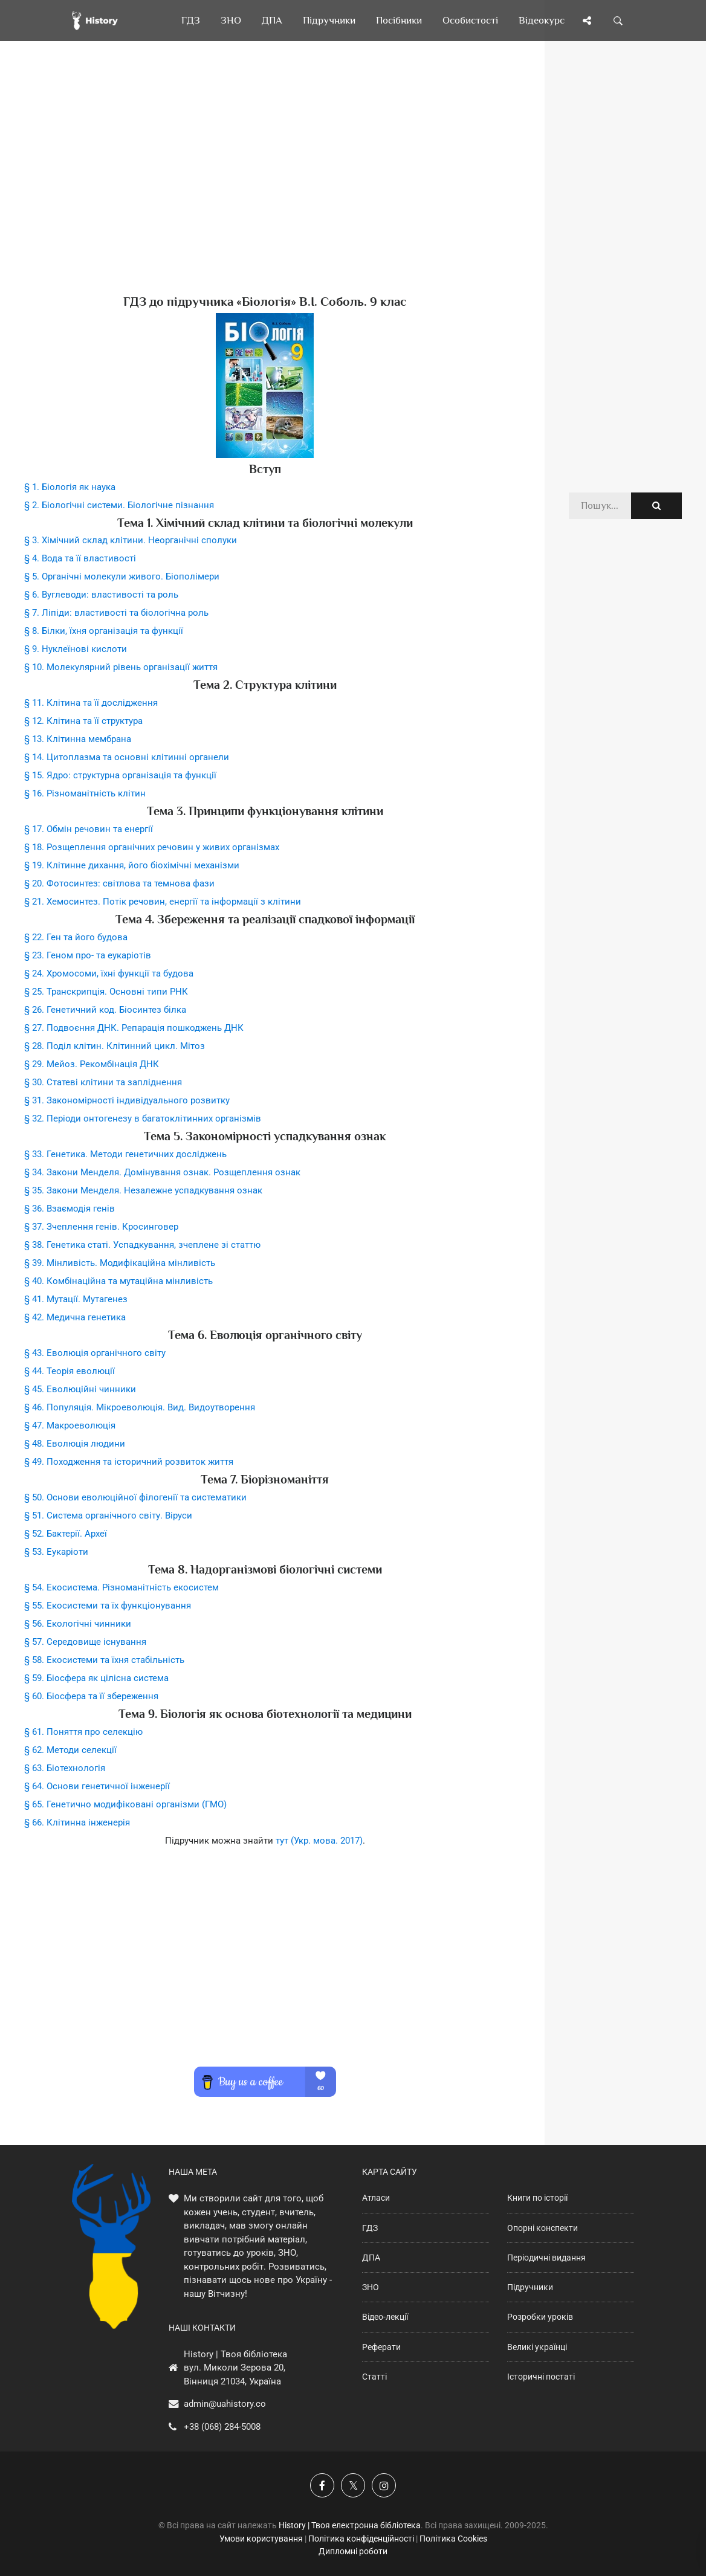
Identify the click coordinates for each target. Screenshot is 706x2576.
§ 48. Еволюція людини (74, 1443)
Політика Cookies (453, 2538)
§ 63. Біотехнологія (64, 1768)
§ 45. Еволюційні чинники (80, 1389)
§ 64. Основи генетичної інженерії (97, 1786)
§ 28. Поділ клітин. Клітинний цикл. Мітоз (114, 1046)
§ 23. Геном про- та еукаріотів (87, 955)
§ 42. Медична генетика (75, 1317)
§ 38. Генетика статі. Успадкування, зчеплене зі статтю (142, 1244)
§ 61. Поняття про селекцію (83, 1731)
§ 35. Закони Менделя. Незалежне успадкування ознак (143, 1190)
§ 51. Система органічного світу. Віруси (108, 1515)
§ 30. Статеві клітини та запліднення (103, 1082)
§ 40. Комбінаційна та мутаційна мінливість (118, 1281)
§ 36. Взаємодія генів (69, 1208)
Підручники (530, 2287)
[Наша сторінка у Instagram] (384, 2485)
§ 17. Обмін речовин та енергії (88, 829)
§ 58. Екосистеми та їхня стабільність (104, 1659)
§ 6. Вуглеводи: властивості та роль (101, 594)
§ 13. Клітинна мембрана (77, 739)
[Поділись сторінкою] (587, 20)
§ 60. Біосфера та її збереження (91, 1696)
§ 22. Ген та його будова (76, 937)
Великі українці (537, 2347)
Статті (374, 2376)
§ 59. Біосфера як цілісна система (96, 1678)
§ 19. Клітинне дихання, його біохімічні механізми (131, 865)
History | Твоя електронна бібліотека (350, 2525)
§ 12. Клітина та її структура (83, 720)
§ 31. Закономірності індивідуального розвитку (127, 1100)
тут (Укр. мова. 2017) (319, 1840)
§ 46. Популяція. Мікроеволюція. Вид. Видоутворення (139, 1407)
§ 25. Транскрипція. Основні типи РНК (106, 991)
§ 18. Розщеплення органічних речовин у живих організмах (151, 847)
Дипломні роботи (353, 2551)
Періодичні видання (546, 2257)
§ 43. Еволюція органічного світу (95, 1353)
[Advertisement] (264, 187)
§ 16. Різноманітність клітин (85, 793)
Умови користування (261, 2538)
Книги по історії (537, 2198)
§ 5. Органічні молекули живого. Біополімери (121, 576)
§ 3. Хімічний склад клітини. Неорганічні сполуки (130, 540)
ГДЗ (370, 2228)
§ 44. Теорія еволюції (69, 1371)
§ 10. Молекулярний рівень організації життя (121, 667)
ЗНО (370, 2287)
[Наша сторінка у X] (353, 2485)
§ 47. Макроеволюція (69, 1425)
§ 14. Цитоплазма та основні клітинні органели (126, 757)
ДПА (371, 2257)
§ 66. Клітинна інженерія (77, 1822)
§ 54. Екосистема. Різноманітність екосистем (121, 1587)
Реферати (381, 2347)
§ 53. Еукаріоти (56, 1551)
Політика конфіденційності (361, 2538)
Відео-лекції (385, 2317)
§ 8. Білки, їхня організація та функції (103, 630)
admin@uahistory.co (225, 2403)
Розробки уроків (540, 2317)
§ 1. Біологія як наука (69, 487)
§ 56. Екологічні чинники (77, 1623)
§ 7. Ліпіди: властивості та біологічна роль (116, 612)
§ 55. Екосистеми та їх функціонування (107, 1605)
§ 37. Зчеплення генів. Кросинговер (101, 1226)
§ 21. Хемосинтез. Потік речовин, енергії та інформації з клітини (162, 901)
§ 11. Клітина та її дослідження (91, 702)
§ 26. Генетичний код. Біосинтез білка (105, 1009)
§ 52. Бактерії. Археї (65, 1533)
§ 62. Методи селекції (70, 1750)
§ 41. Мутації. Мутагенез (76, 1299)
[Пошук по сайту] (618, 20)
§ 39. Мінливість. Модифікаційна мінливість (119, 1262)
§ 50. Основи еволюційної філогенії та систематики (135, 1497)
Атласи (376, 2198)
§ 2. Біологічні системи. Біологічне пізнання (119, 505)
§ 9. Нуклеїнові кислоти (75, 649)
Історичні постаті (541, 2376)
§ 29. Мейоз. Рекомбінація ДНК (91, 1064)
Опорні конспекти (542, 2228)
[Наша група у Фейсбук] (322, 2485)
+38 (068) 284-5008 (222, 2426)
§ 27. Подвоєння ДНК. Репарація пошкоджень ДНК (134, 1027)
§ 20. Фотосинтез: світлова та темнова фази (119, 883)
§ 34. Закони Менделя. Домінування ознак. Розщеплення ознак (162, 1172)
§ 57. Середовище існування (85, 1641)
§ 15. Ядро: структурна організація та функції (120, 775)
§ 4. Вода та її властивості (80, 558)
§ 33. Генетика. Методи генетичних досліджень (125, 1154)
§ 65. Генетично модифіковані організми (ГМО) (125, 1804)
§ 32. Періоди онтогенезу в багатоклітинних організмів (142, 1118)
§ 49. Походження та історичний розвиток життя (128, 1461)
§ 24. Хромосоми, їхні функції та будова (108, 973)
